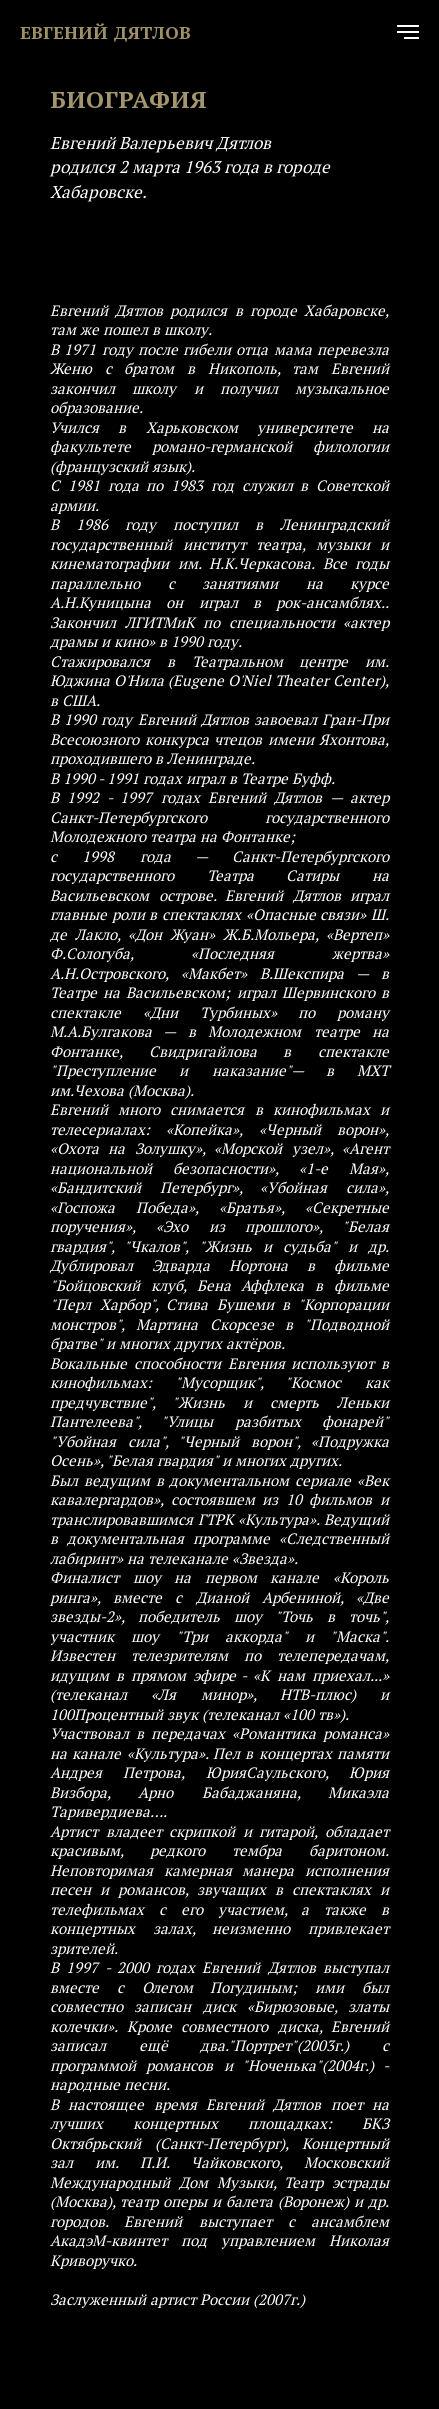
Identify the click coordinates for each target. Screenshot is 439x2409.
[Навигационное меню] (408, 32)
